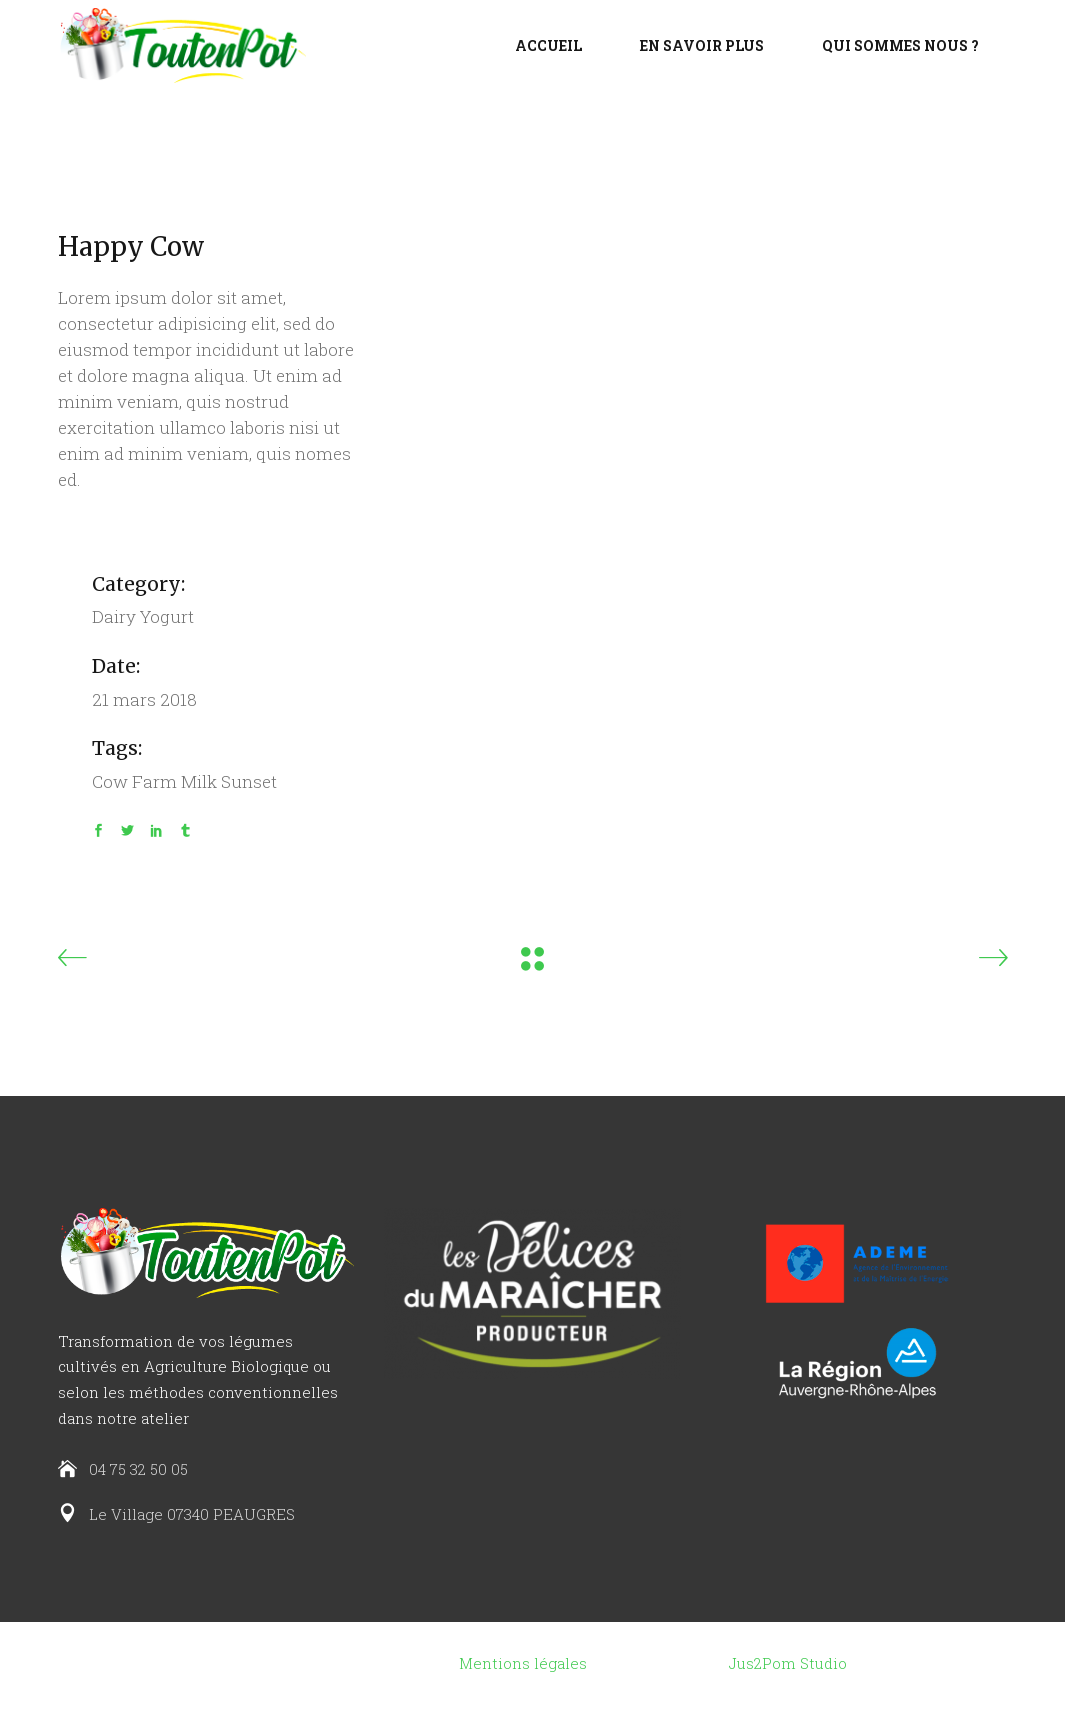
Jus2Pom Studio (788, 1663)
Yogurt (167, 616)
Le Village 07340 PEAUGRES (192, 1514)
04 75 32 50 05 (138, 1469)
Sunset (249, 781)
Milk (199, 781)
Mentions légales (523, 1663)
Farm (154, 781)
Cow (110, 781)
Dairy (114, 616)
